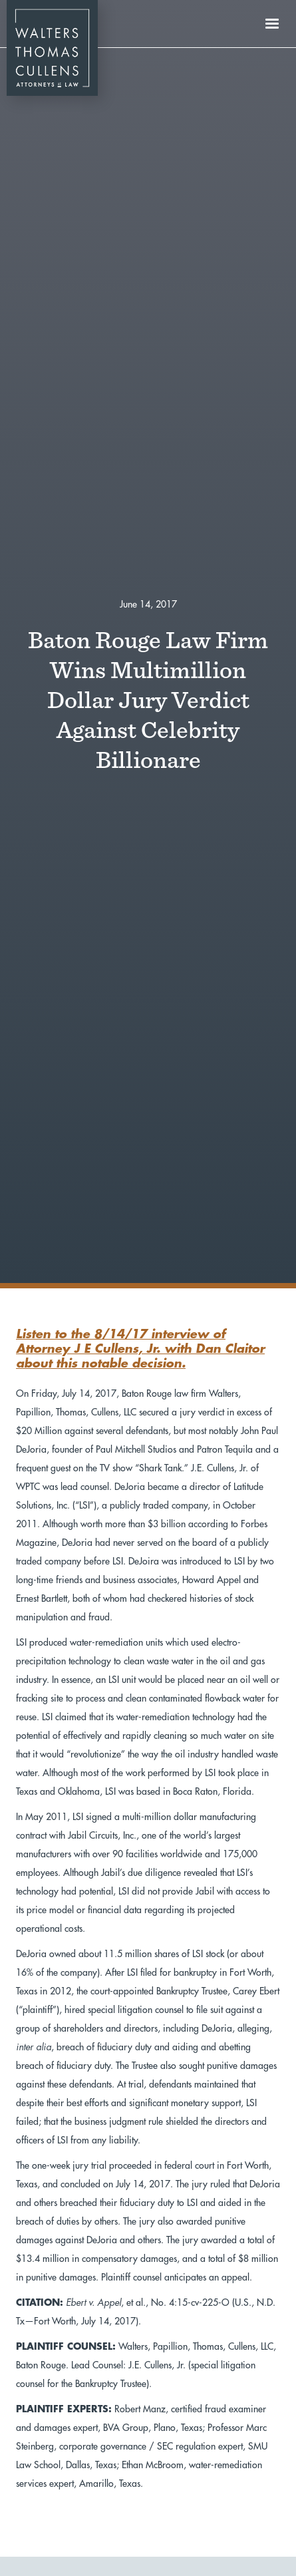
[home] (49, 24)
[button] (272, 24)
